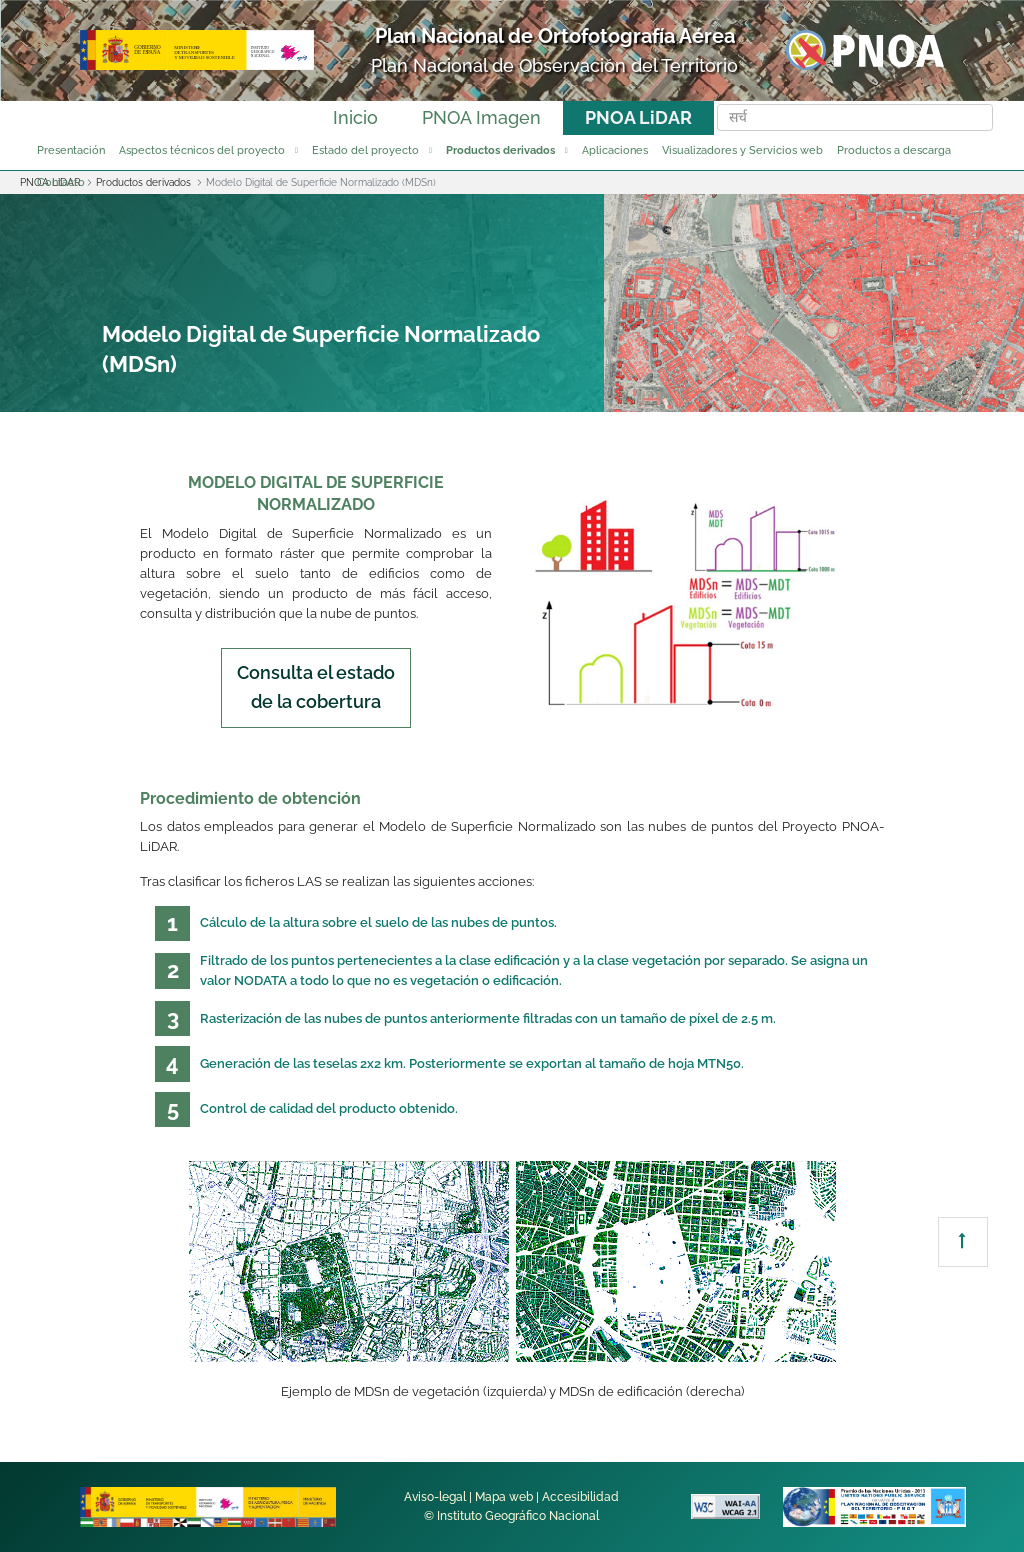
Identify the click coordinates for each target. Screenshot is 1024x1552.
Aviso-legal (435, 1497)
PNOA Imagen (481, 117)
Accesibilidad (580, 1497)
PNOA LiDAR (638, 117)
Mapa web (504, 1497)
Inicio (355, 117)
